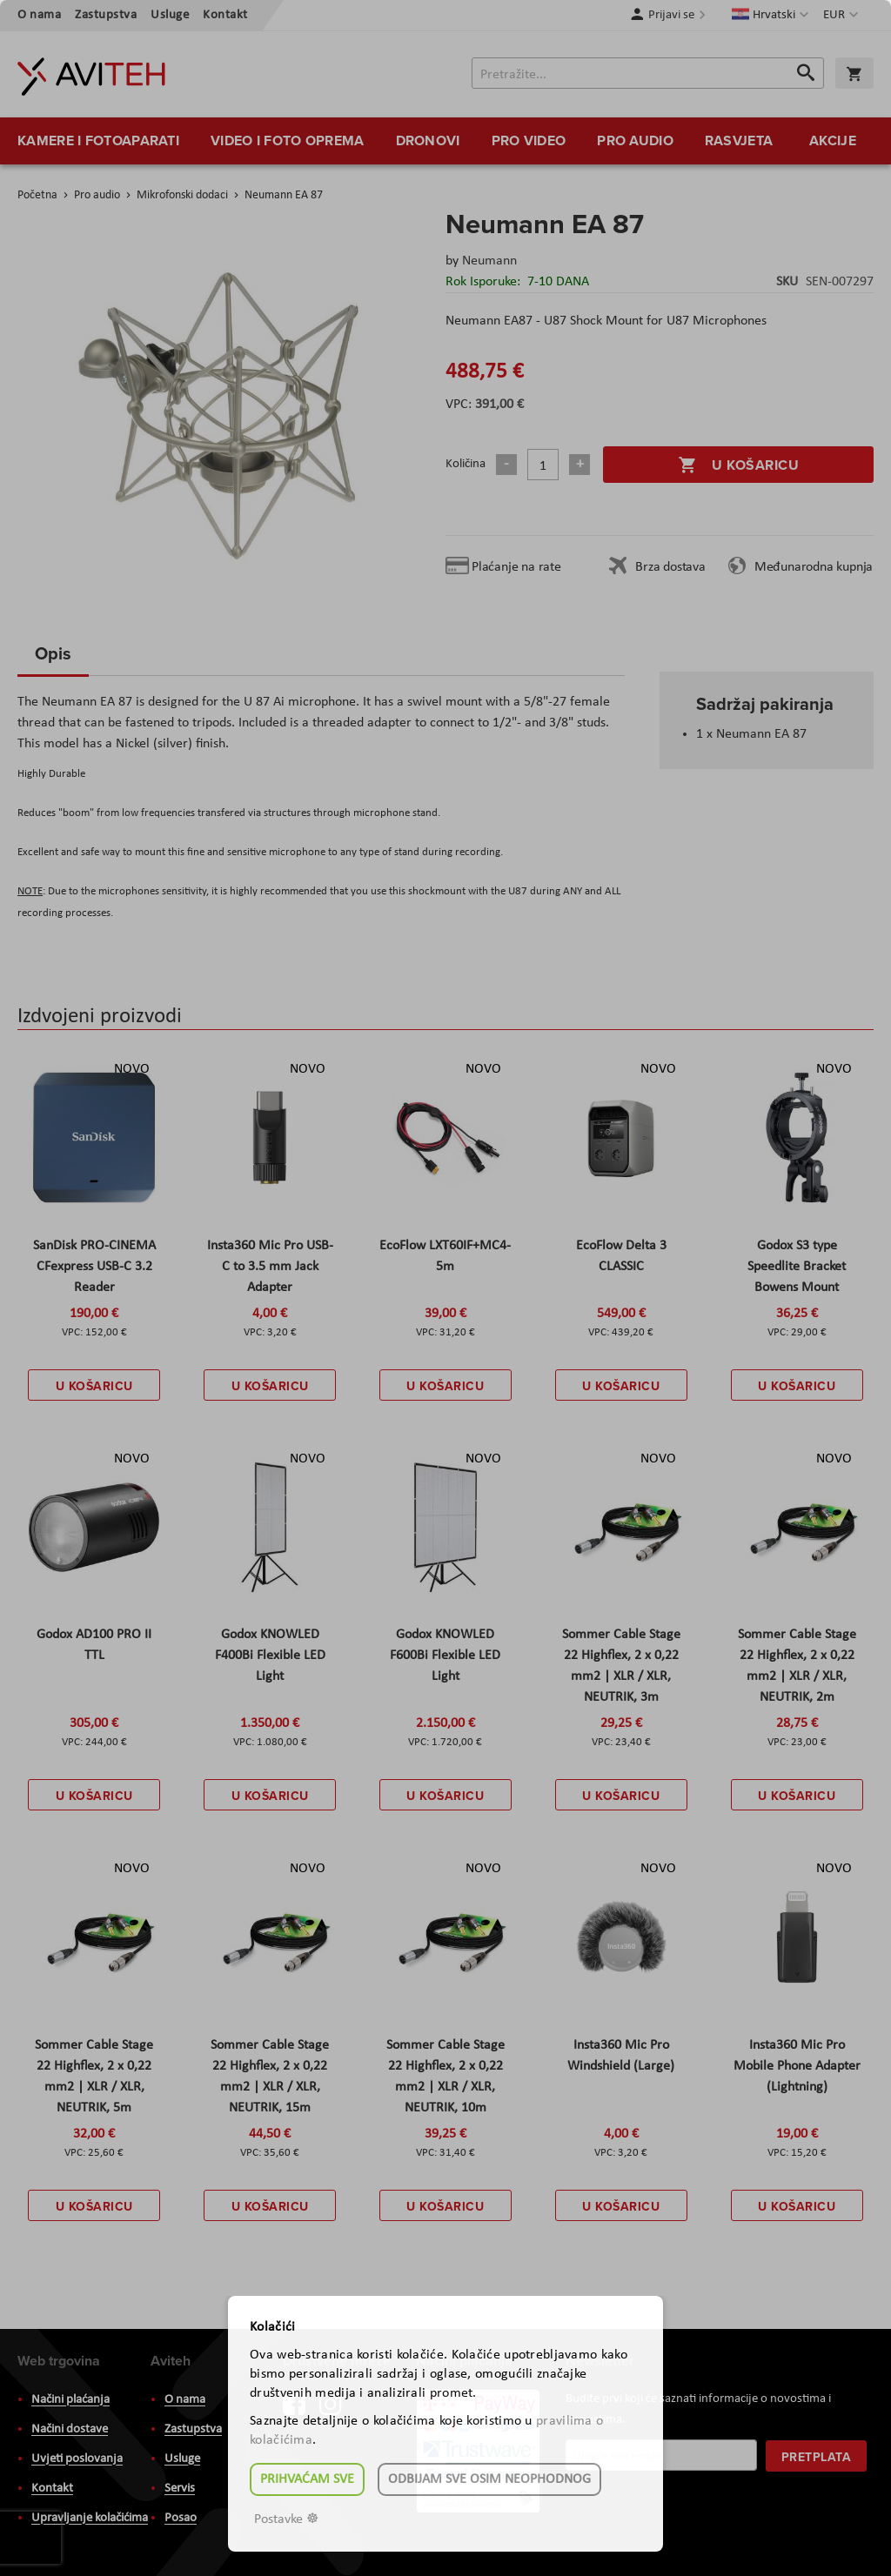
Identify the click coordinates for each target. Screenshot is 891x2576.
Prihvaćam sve (307, 2479)
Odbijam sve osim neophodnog (489, 2479)
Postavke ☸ (286, 2519)
